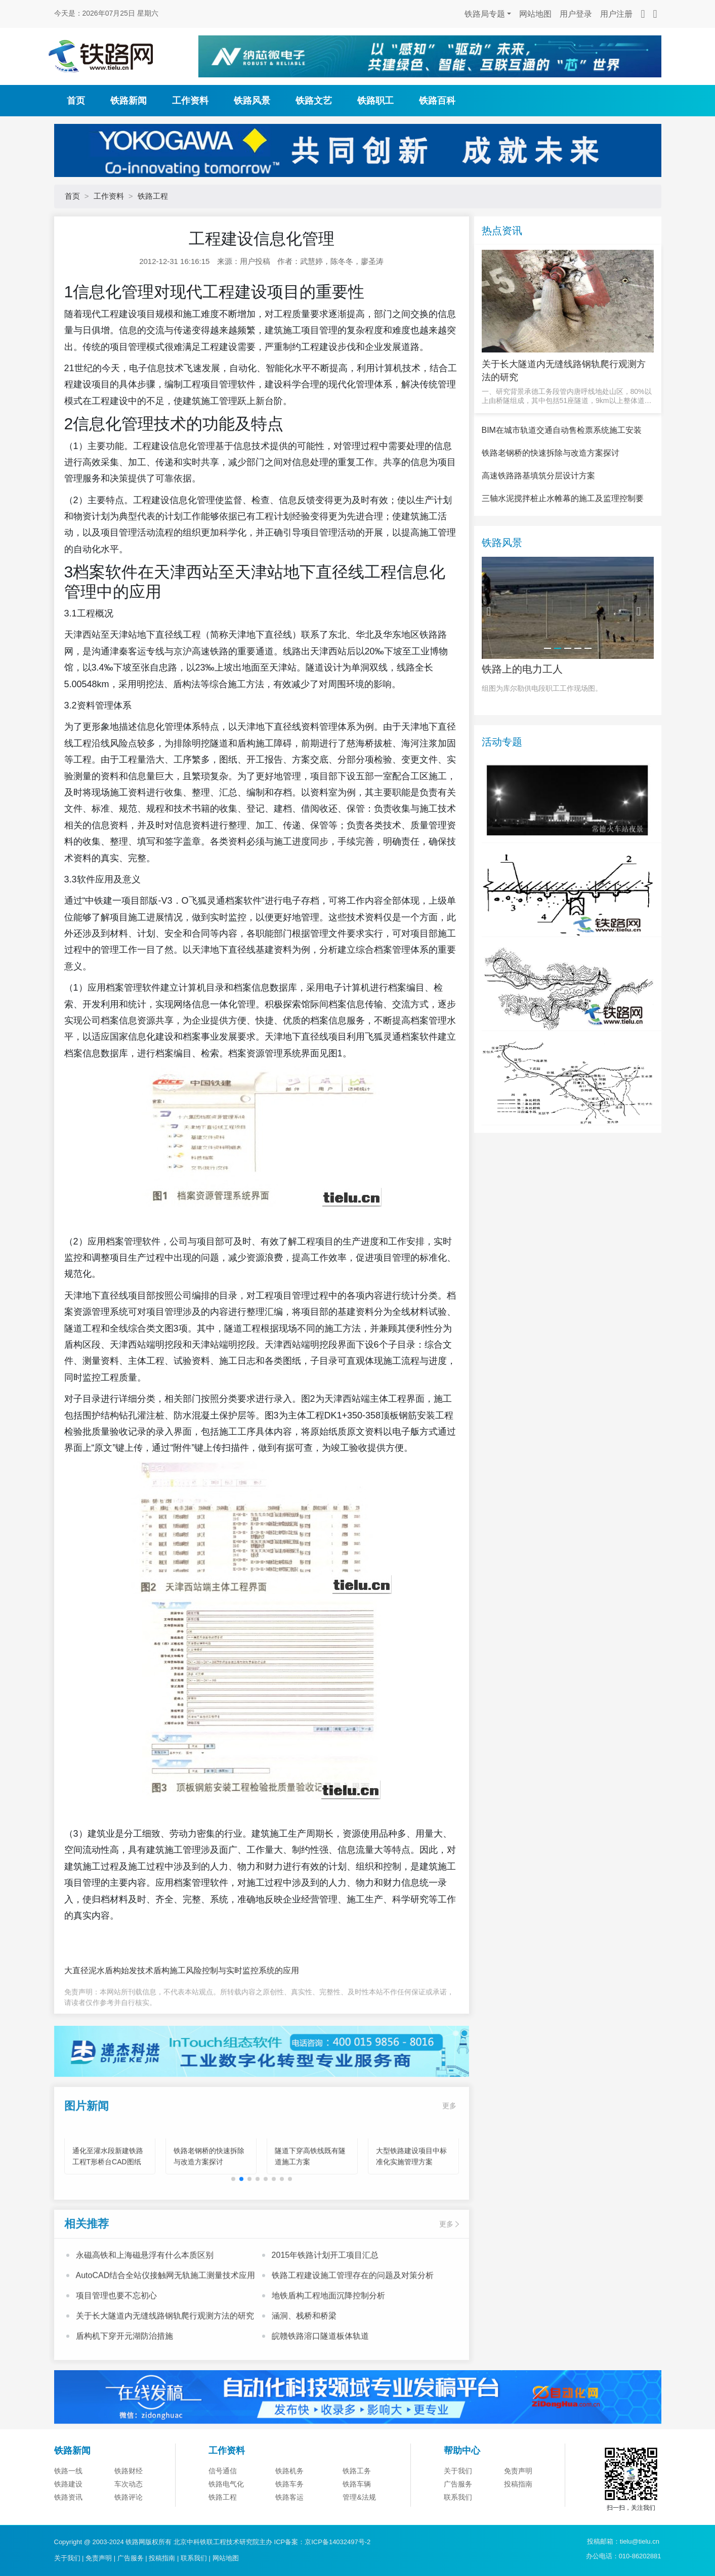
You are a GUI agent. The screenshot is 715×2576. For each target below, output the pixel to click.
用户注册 (616, 14)
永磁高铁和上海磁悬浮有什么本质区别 (145, 2287)
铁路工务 (357, 2508)
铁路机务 (289, 2508)
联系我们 (194, 2558)
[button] (233, 2211)
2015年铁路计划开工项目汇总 (325, 2287)
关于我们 (458, 2508)
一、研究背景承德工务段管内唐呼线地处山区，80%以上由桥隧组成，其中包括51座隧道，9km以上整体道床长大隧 (567, 396)
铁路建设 (68, 2521)
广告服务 (458, 2521)
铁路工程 (153, 196)
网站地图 (535, 14)
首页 (76, 101)
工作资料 (190, 101)
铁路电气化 (226, 2521)
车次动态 (128, 2521)
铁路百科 (437, 101)
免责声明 (518, 2508)
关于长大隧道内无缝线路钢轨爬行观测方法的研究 (165, 2348)
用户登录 (576, 14)
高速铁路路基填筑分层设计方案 (538, 512)
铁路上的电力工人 (522, 706)
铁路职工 (375, 101)
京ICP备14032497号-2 (337, 2542)
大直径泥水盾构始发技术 (108, 1970)
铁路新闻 (128, 101)
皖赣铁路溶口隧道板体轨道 (320, 2368)
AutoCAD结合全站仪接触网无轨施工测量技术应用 (166, 2307)
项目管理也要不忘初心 (116, 2328)
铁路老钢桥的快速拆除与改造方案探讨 (550, 489)
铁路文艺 (314, 101)
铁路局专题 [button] (485, 14)
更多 (449, 2138)
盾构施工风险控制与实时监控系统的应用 (226, 1970)
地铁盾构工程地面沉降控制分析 (328, 2328)
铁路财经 (128, 2508)
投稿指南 (518, 2521)
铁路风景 (252, 101)
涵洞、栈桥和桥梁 (304, 2348)
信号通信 (222, 2508)
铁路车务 (289, 2521)
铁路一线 (68, 2508)
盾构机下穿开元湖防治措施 (124, 2368)
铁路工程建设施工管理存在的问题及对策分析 (353, 2307)
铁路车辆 (357, 2521)
